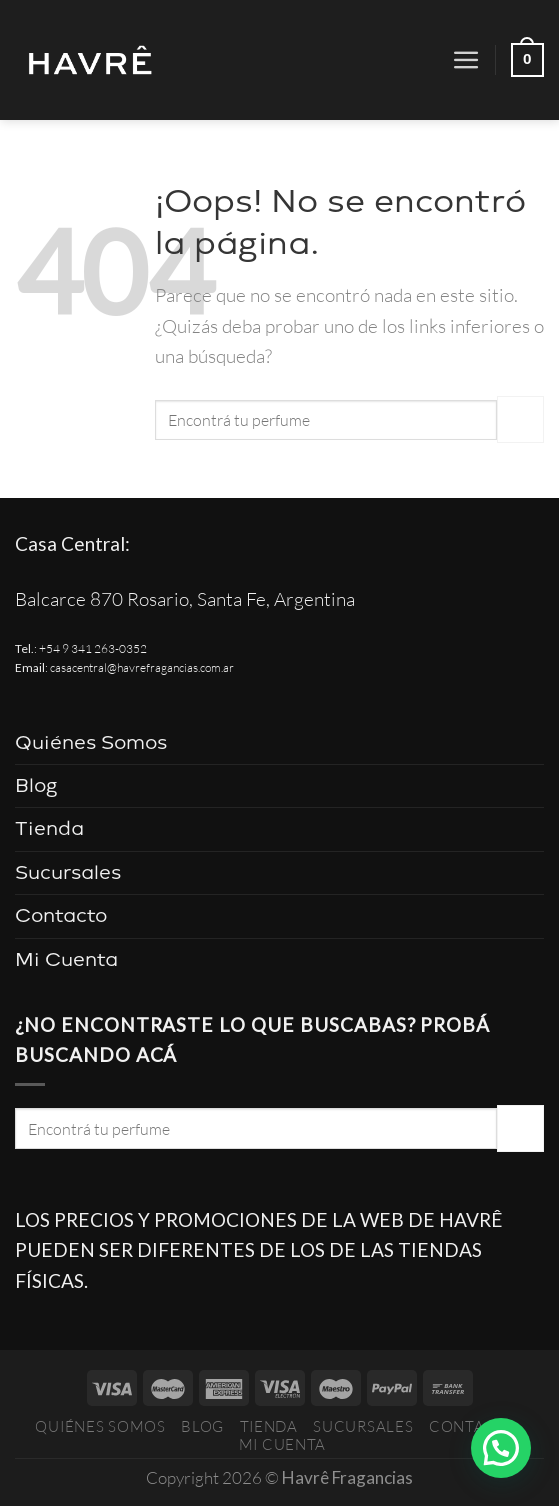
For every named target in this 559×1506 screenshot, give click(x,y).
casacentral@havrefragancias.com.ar (142, 667)
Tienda (49, 828)
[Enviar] (520, 419)
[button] (501, 1448)
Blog (36, 785)
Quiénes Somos (91, 742)
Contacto (61, 915)
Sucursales (68, 872)
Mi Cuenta (66, 959)
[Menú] (466, 60)
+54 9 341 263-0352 (93, 648)
